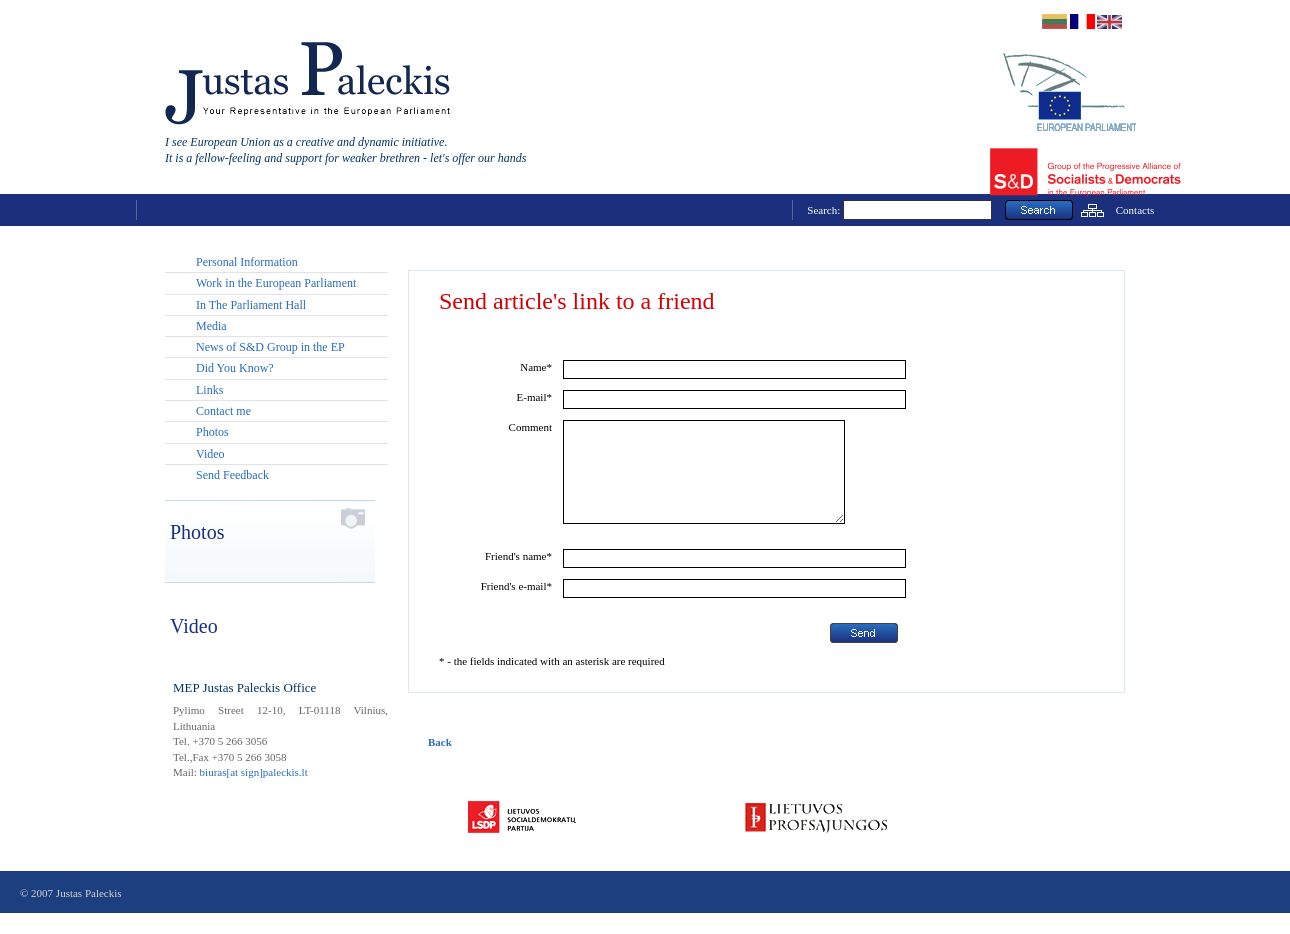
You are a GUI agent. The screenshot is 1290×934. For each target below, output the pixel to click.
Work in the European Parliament (276, 283)
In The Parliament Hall (251, 305)
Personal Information (247, 262)
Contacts (1135, 210)
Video (210, 454)
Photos (212, 432)
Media (211, 326)
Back (440, 763)
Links (209, 390)
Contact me (223, 411)
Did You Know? (235, 368)
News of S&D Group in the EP (270, 347)
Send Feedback (232, 475)
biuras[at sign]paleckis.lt (254, 772)
